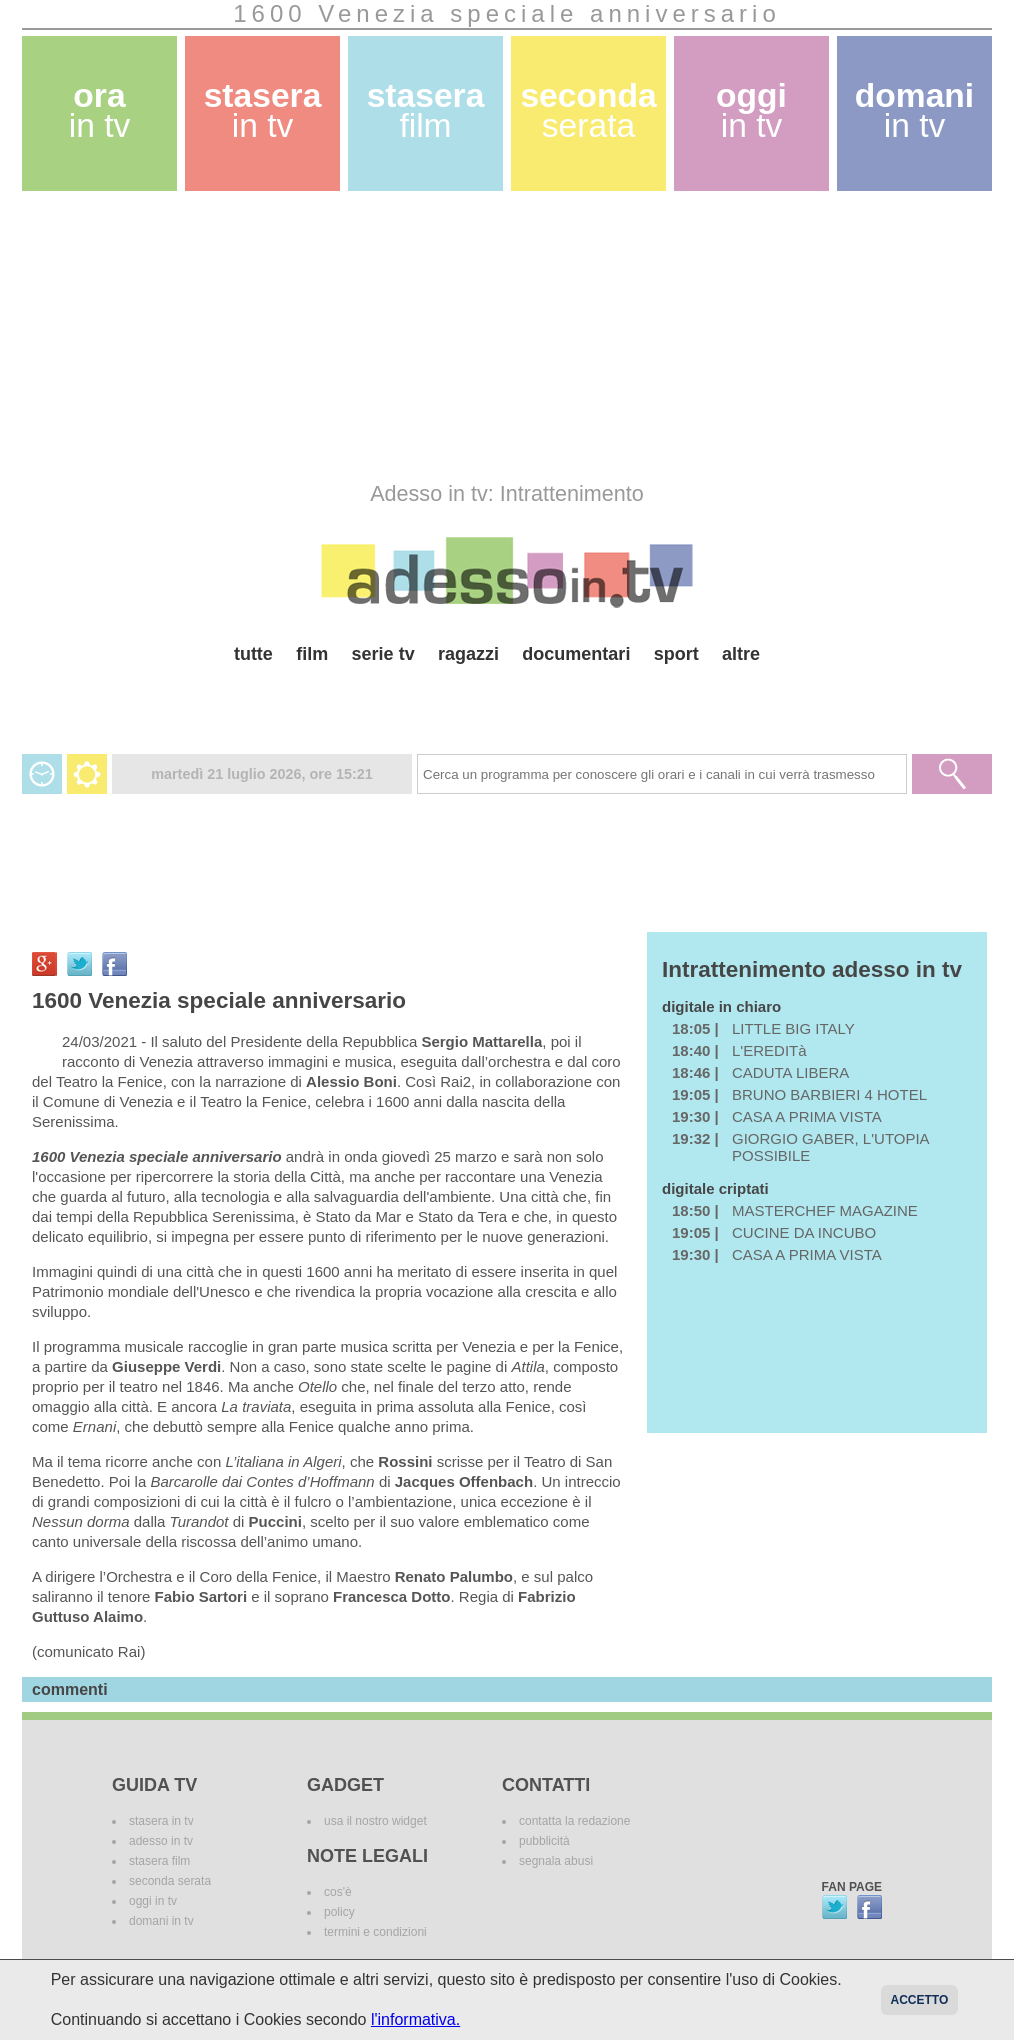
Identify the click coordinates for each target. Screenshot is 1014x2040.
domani (914, 110)
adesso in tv (161, 1841)
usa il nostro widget (375, 1821)
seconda (588, 110)
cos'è (338, 1892)
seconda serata (170, 1881)
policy (339, 1912)
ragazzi (468, 654)
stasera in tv (161, 1821)
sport (676, 654)
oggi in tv (153, 1901)
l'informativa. (415, 2019)
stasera (263, 110)
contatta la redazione (574, 1821)
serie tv (383, 654)
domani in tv (161, 1921)
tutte (253, 654)
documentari (576, 654)
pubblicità (544, 1841)
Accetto (920, 2000)
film (312, 654)
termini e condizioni (375, 1932)
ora (100, 110)
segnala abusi (556, 1861)
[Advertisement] (507, 336)
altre (741, 654)
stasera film (159, 1861)
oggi (751, 110)
